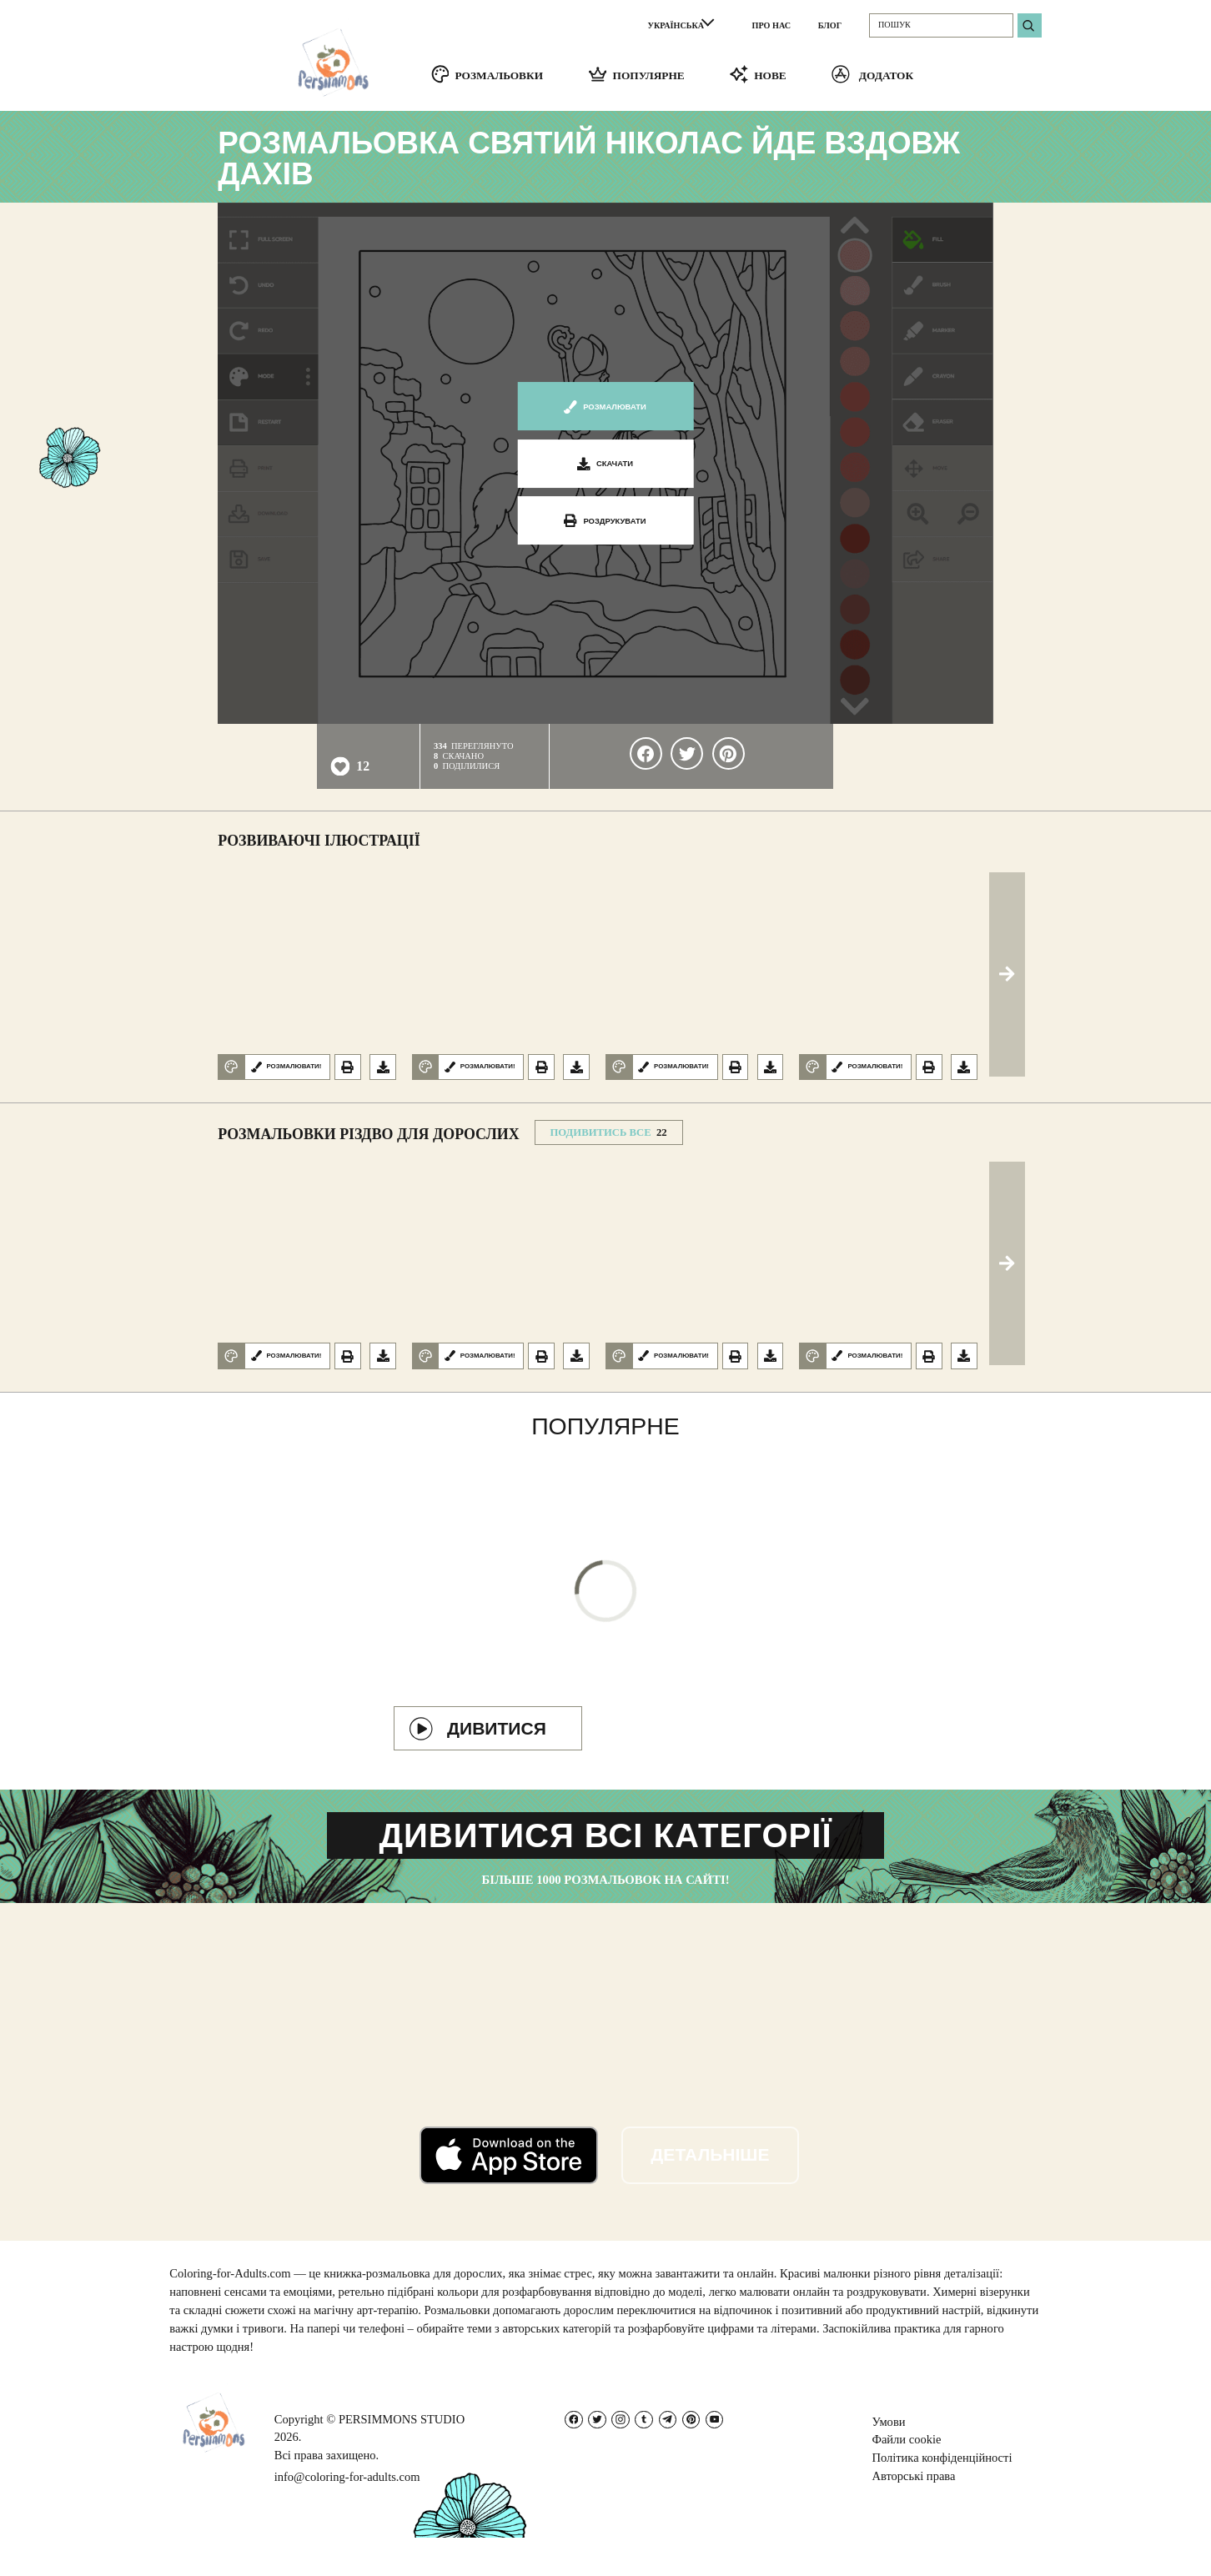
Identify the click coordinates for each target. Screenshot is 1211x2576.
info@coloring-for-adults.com (347, 2515)
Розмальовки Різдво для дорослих (368, 1140)
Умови (888, 2460)
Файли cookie (906, 2478)
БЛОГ (830, 25)
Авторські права (913, 2514)
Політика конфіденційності (942, 2496)
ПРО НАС (771, 25)
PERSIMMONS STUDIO (402, 2457)
